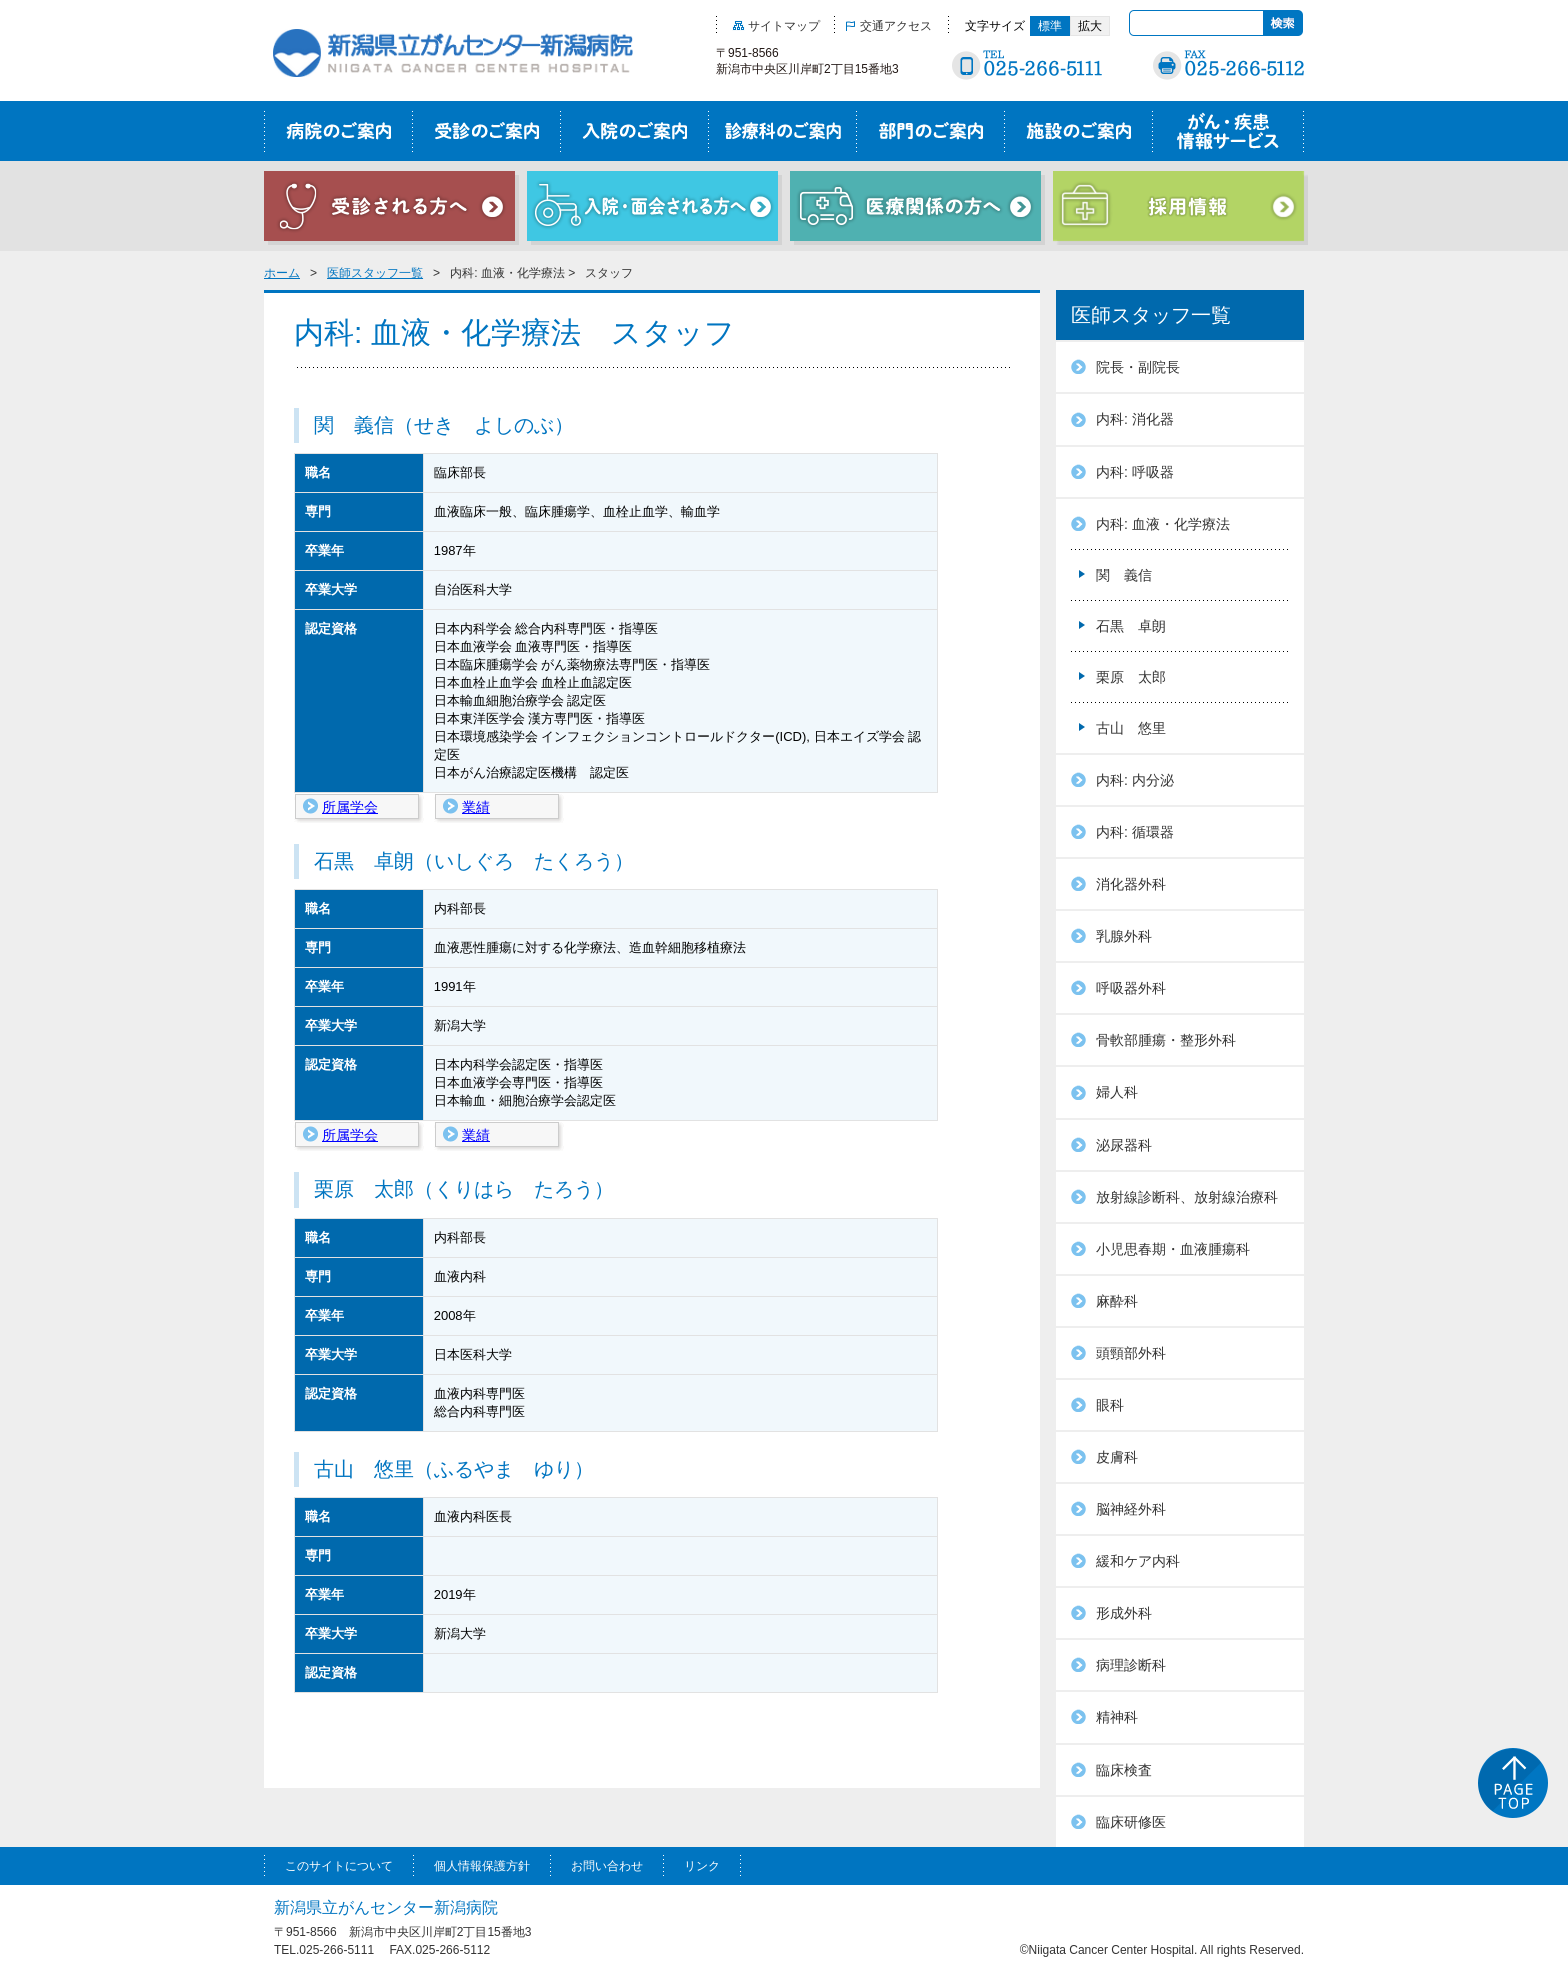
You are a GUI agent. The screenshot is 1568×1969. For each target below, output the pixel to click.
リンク (702, 1866)
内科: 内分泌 (1135, 780)
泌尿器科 (1124, 1145)
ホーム (282, 273)
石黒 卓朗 (1131, 626)
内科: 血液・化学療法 (1163, 524)
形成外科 (1124, 1613)
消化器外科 (1131, 884)
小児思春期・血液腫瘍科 (1173, 1249)
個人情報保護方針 (482, 1866)
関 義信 (1124, 575)
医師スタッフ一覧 (375, 273)
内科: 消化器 (1135, 419)
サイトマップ (776, 26)
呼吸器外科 (1131, 988)
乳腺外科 (1124, 936)
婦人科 (1117, 1092)
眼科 (1110, 1405)
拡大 (1090, 26)
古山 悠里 (1131, 728)
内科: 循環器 (1135, 832)
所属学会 (350, 807)
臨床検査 (1124, 1770)
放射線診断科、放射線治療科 (1187, 1197)
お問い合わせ (607, 1866)
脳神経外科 (1131, 1509)
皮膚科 (1117, 1457)
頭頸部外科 (1131, 1353)
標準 (1050, 26)
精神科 (1117, 1717)
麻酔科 (1117, 1301)
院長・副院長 (1138, 367)
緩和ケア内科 (1138, 1561)
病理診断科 (1131, 1665)
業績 (476, 807)
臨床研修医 (1131, 1822)
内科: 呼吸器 (1135, 472)
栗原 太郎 (1131, 677)
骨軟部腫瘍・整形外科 (1166, 1040)
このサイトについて (339, 1866)
